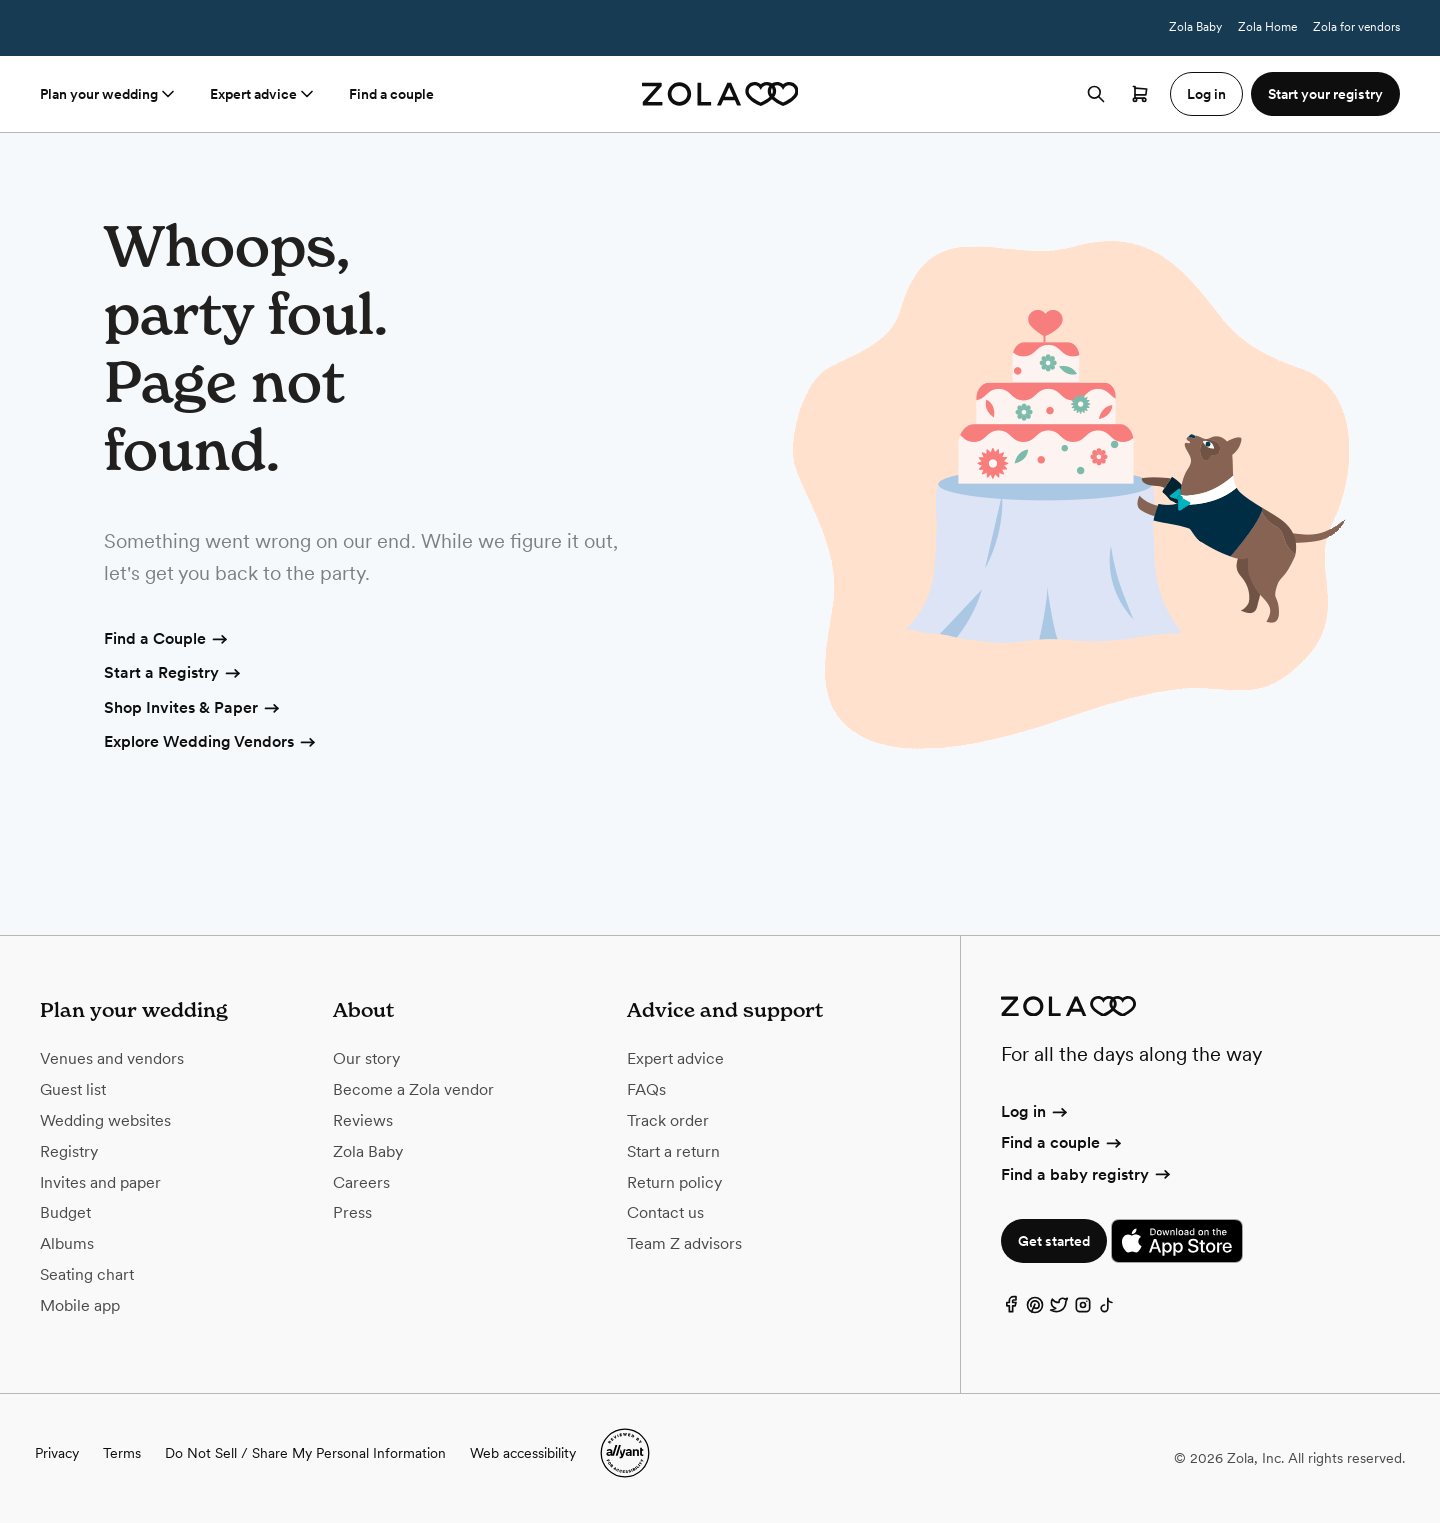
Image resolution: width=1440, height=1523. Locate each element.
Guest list (73, 1089)
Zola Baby (1195, 27)
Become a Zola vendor (413, 1089)
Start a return (673, 1151)
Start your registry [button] (1325, 94)
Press (352, 1212)
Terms (510, 28)
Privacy (57, 1453)
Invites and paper (100, 1182)
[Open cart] (1140, 94)
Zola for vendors (1356, 27)
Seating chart (87, 1274)
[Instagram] (1083, 1309)
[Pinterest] (1035, 1309)
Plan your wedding (109, 94)
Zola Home (1267, 27)
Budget (65, 1212)
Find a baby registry (1087, 1174)
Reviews (363, 1120)
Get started (1054, 1241)
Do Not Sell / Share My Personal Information (305, 1453)
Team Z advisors (684, 1243)
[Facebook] (1011, 1309)
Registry (69, 1151)
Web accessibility (523, 1453)
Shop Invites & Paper (193, 709)
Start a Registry (173, 674)
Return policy (674, 1182)
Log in (1035, 1111)
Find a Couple (167, 640)
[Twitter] (1059, 1309)
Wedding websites (105, 1120)
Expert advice (263, 94)
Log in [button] (1206, 94)
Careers (361, 1182)
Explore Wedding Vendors (211, 743)
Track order (668, 1120)
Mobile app (80, 1305)
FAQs (646, 1089)
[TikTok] (1107, 1309)
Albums (67, 1243)
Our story (366, 1058)
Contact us (665, 1212)
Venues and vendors (112, 1058)
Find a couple (391, 94)
